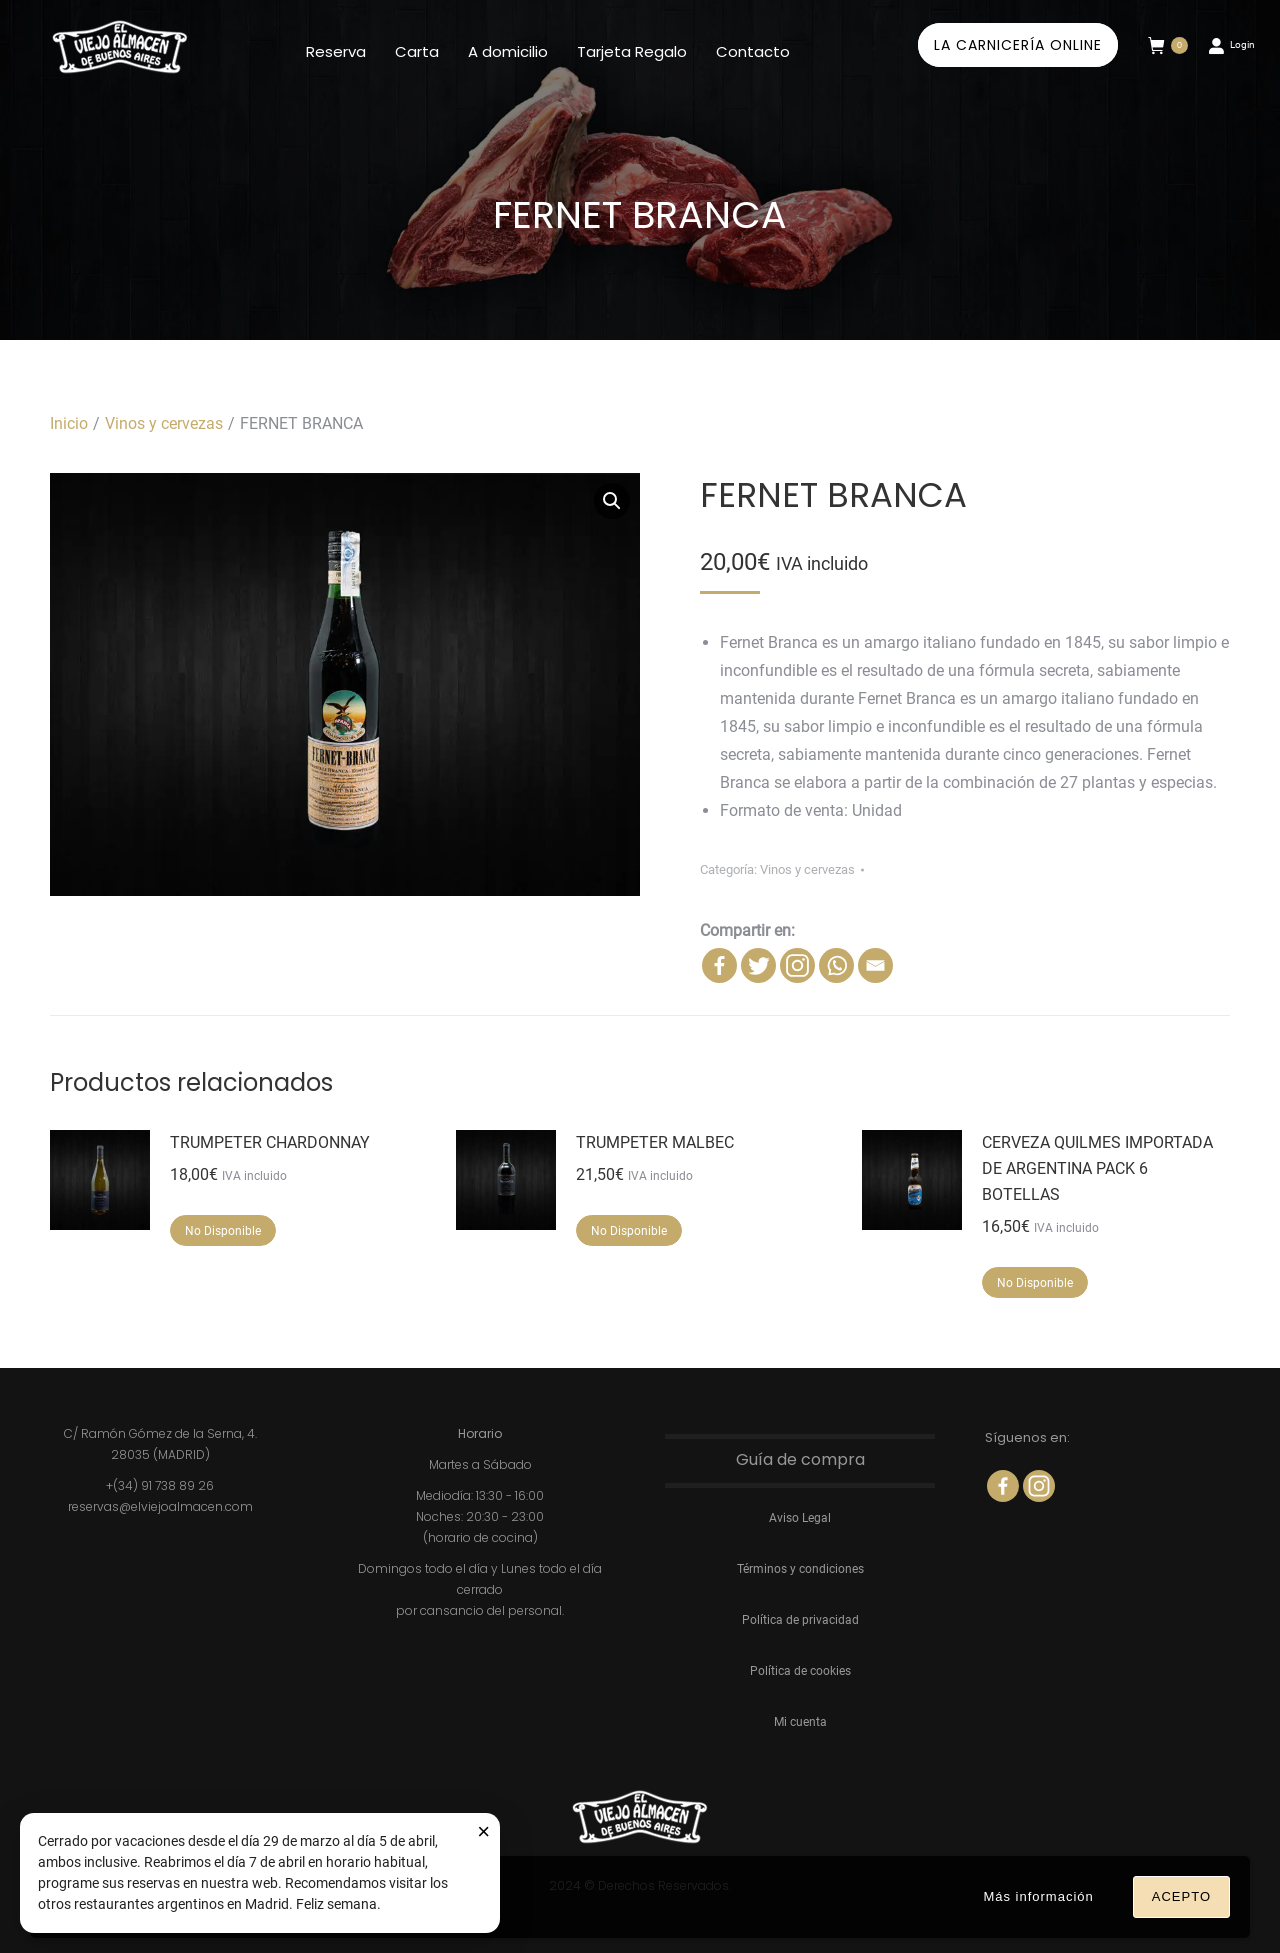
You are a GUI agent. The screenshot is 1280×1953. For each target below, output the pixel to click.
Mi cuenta (800, 1722)
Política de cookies (800, 1671)
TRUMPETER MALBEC (655, 1142)
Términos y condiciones (800, 1569)
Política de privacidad (800, 1620)
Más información (1038, 1896)
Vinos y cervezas (807, 869)
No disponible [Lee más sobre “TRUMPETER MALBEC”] (629, 1231)
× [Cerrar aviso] (483, 1832)
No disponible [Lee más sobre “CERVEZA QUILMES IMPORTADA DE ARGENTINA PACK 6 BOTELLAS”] (1035, 1283)
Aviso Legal (800, 1518)
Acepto (1181, 1896)
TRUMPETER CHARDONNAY (270, 1142)
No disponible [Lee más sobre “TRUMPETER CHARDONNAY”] (223, 1231)
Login (1231, 45)
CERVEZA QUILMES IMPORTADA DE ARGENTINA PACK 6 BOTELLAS (1097, 1168)
